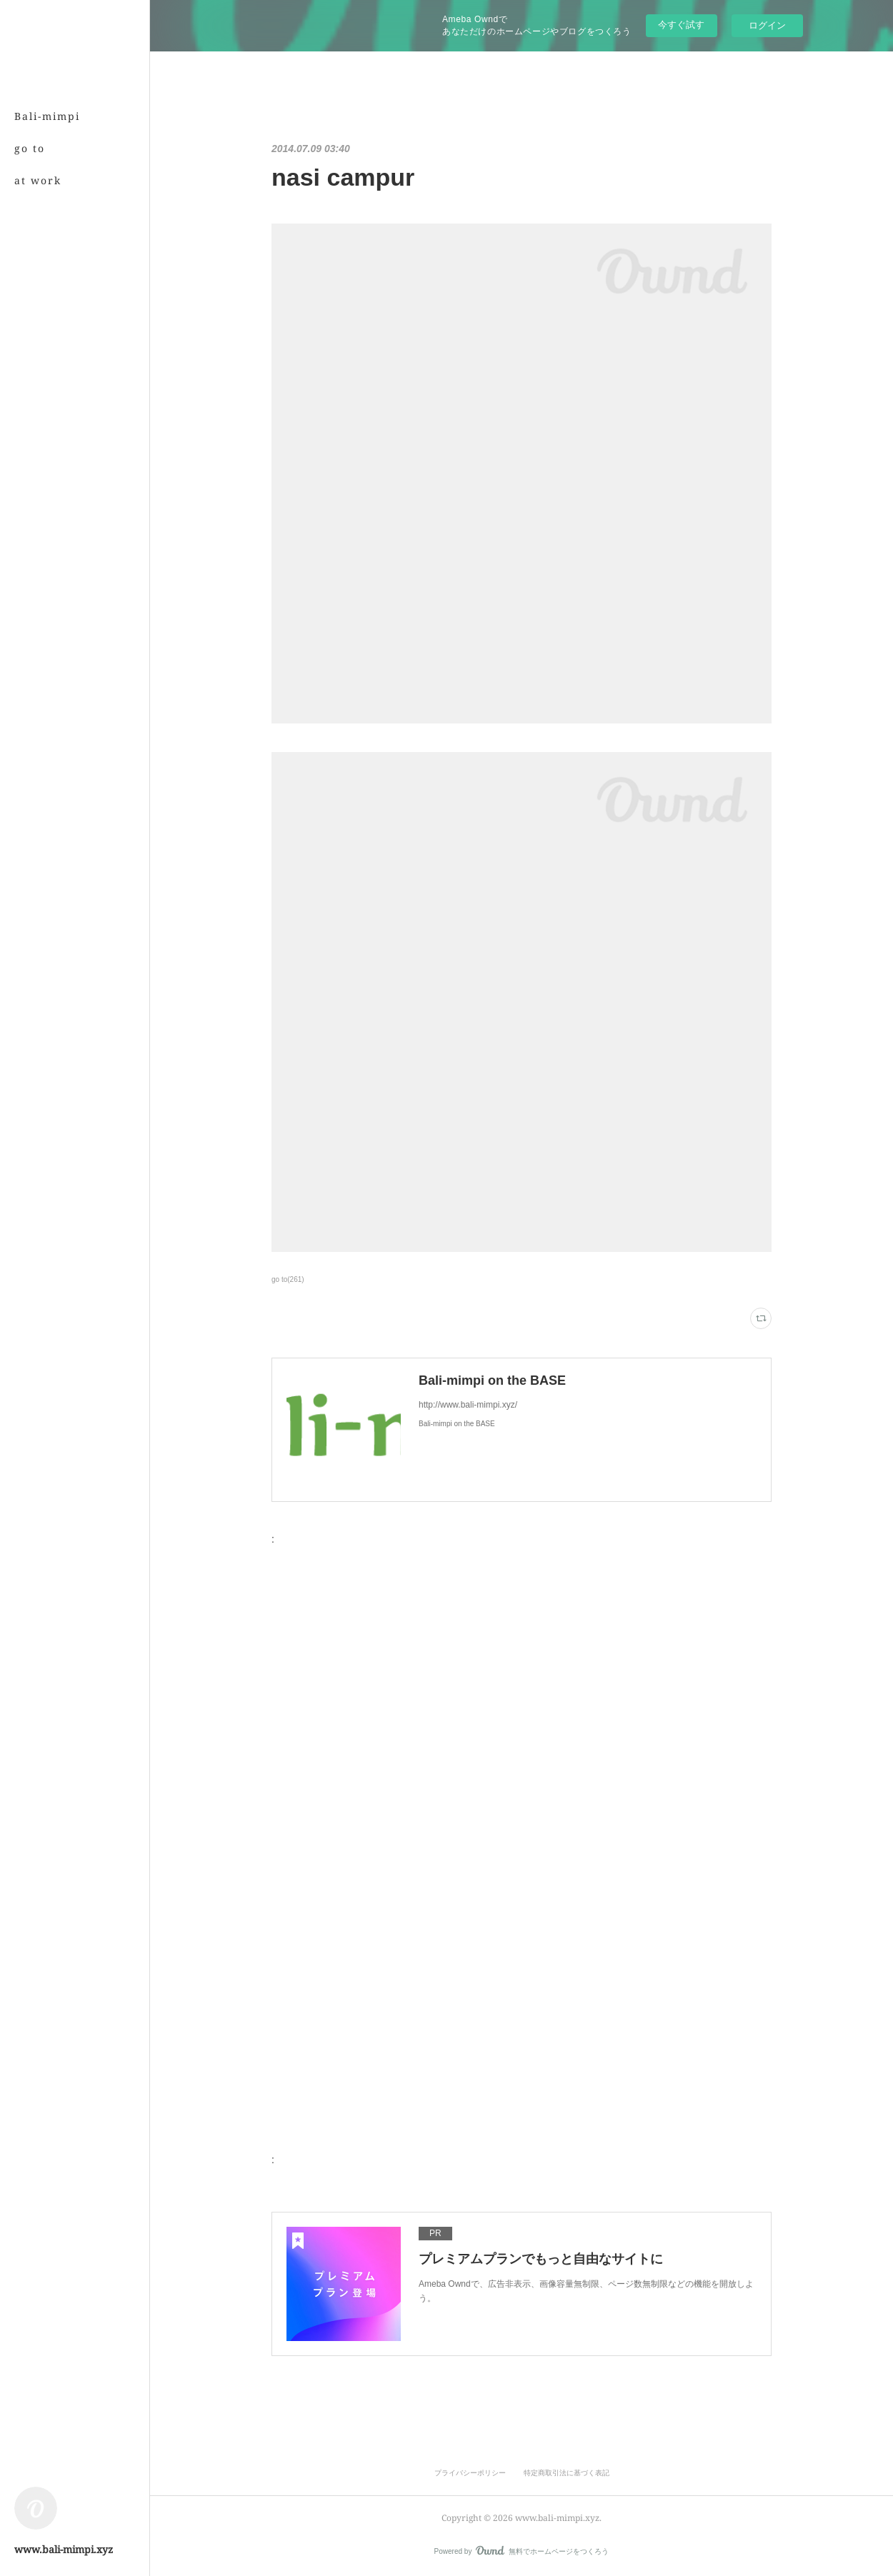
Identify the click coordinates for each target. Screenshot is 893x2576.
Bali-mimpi (47, 116)
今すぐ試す (681, 24)
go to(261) (287, 1279)
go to (29, 148)
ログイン (767, 25)
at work (37, 180)
